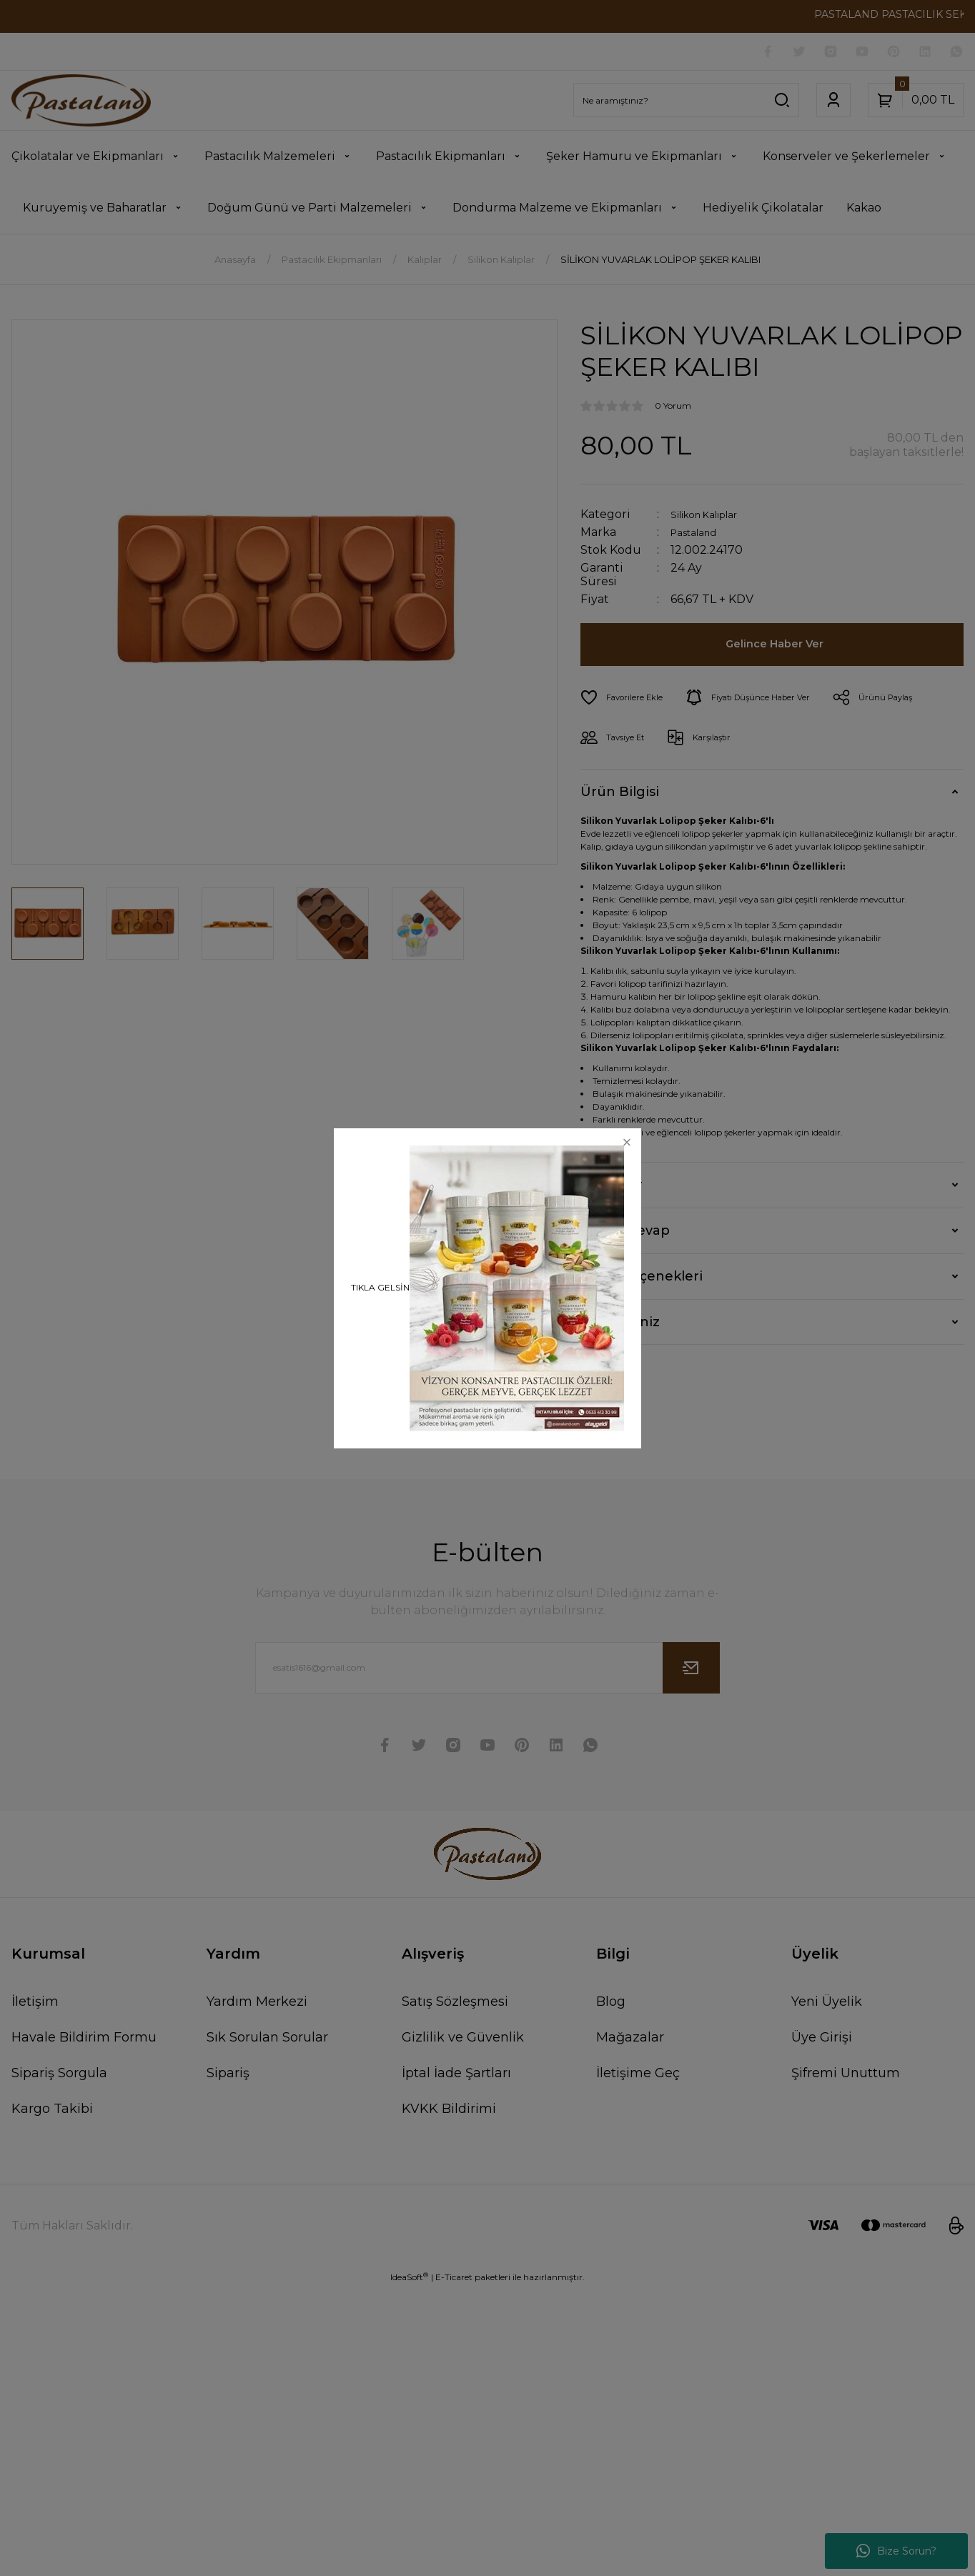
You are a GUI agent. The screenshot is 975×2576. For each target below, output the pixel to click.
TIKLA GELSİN (380, 1287)
